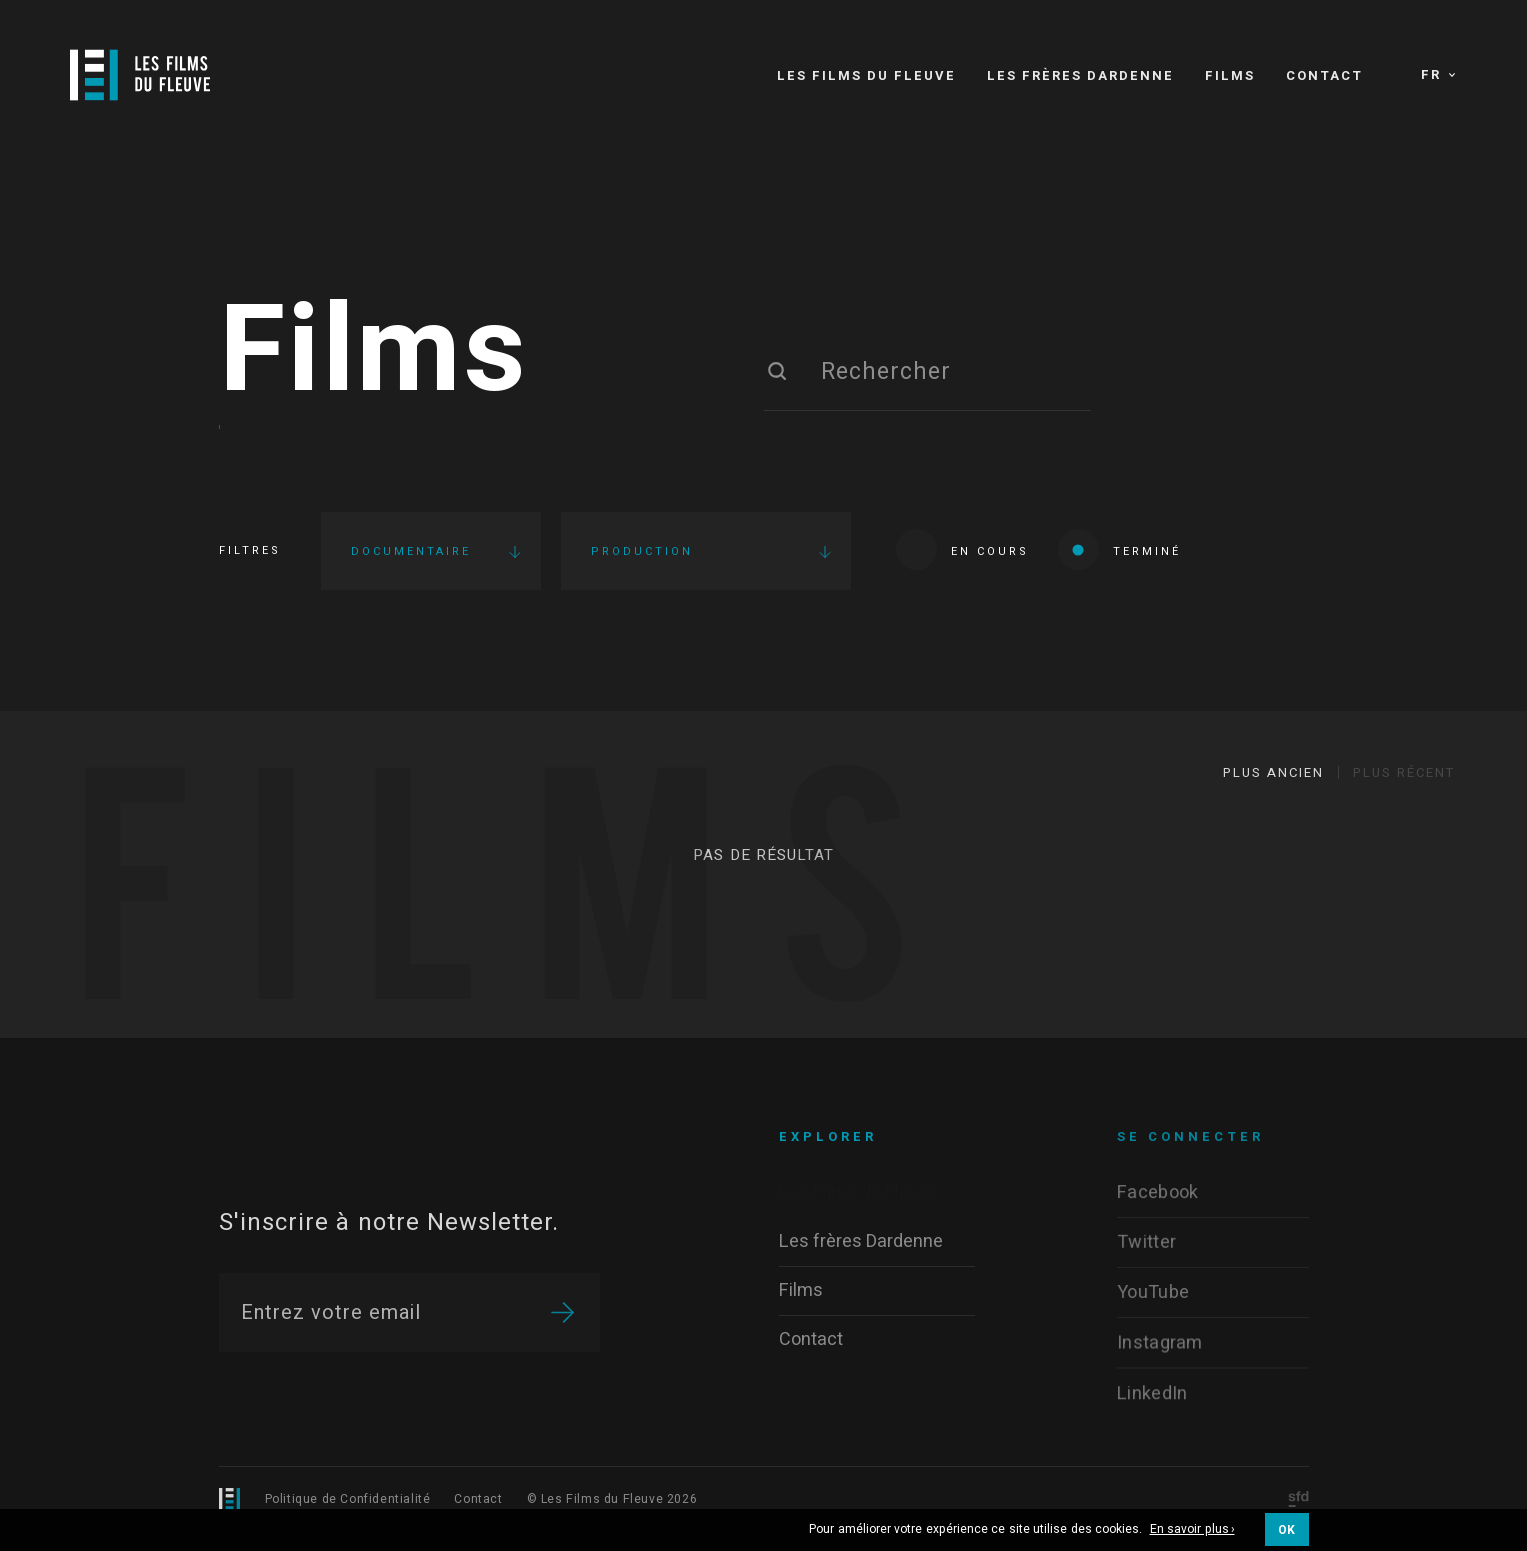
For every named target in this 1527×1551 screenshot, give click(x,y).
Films (374, 353)
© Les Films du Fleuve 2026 (612, 1499)
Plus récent (1404, 772)
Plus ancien (1273, 772)
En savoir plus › (1192, 1530)
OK (1287, 1530)
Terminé (1119, 549)
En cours (962, 549)
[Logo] (140, 75)
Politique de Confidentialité (348, 1499)
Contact (478, 1499)
